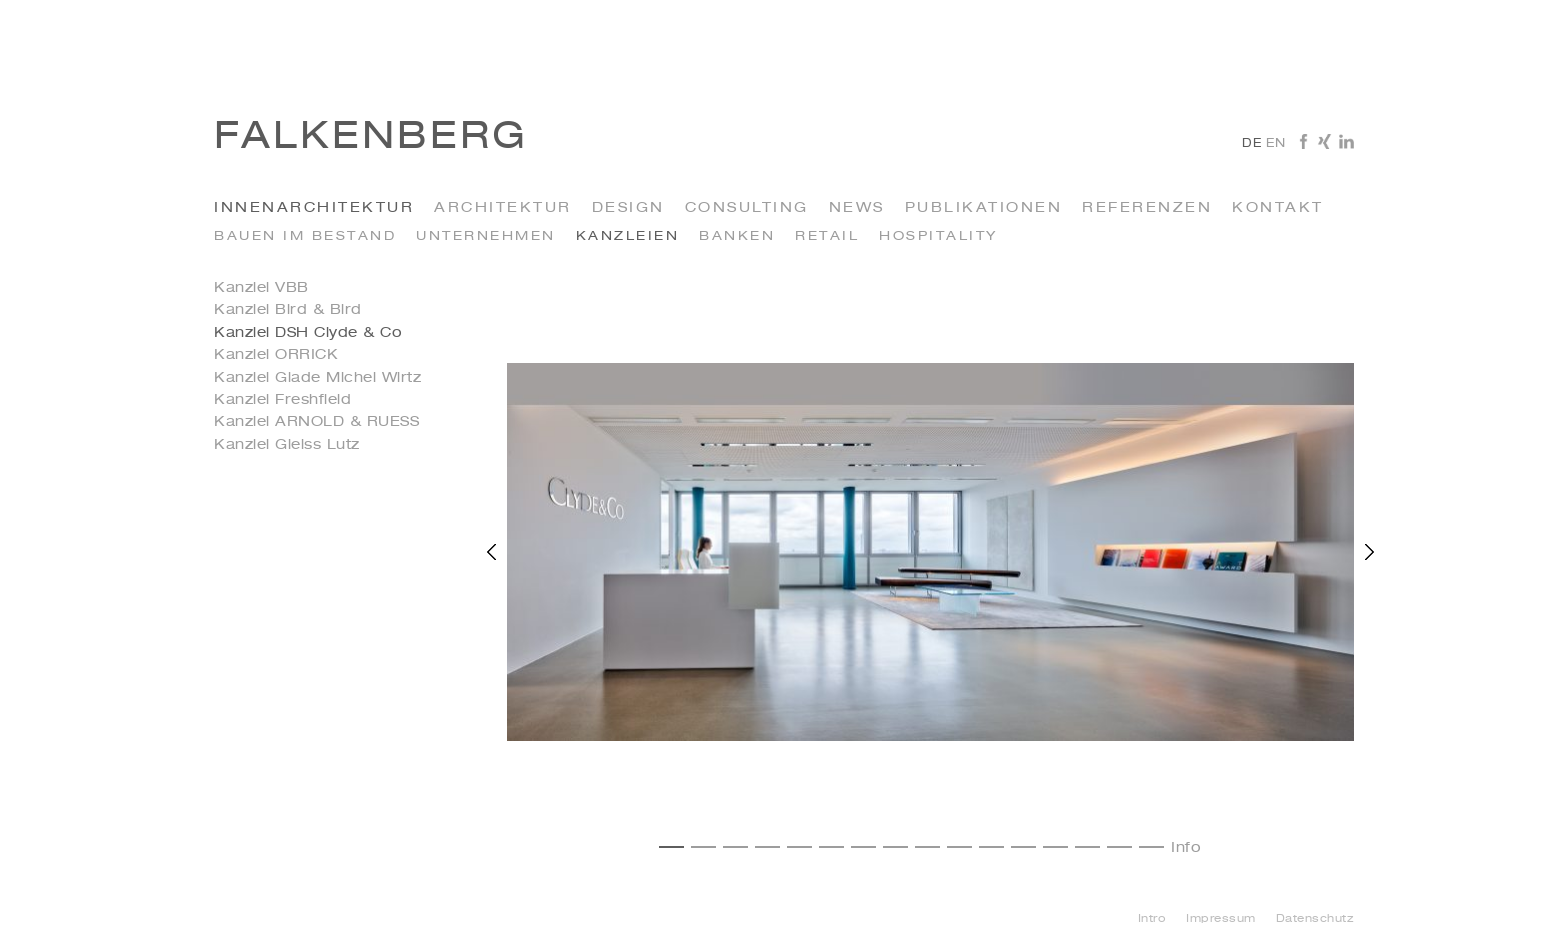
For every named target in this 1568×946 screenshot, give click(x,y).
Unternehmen (486, 236)
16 (1151, 847)
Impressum (1221, 919)
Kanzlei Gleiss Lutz (287, 445)
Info (1186, 848)
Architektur (503, 208)
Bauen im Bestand (305, 236)
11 (991, 847)
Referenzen (1147, 208)
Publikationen (984, 208)
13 (1055, 847)
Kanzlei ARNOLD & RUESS (316, 422)
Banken (737, 236)
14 (1087, 847)
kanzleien (628, 236)
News (857, 208)
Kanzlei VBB (261, 288)
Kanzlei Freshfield (282, 400)
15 (1119, 847)
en (1275, 144)
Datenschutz (1315, 919)
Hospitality (938, 236)
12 (1023, 847)
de (1251, 144)
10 (959, 847)
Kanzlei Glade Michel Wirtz (317, 378)
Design (628, 208)
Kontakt (1278, 208)
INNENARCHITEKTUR (314, 208)
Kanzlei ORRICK (276, 355)
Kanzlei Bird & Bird (288, 310)
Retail (827, 236)
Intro (1152, 919)
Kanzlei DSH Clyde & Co (308, 333)
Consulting (747, 208)
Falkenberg (371, 138)
